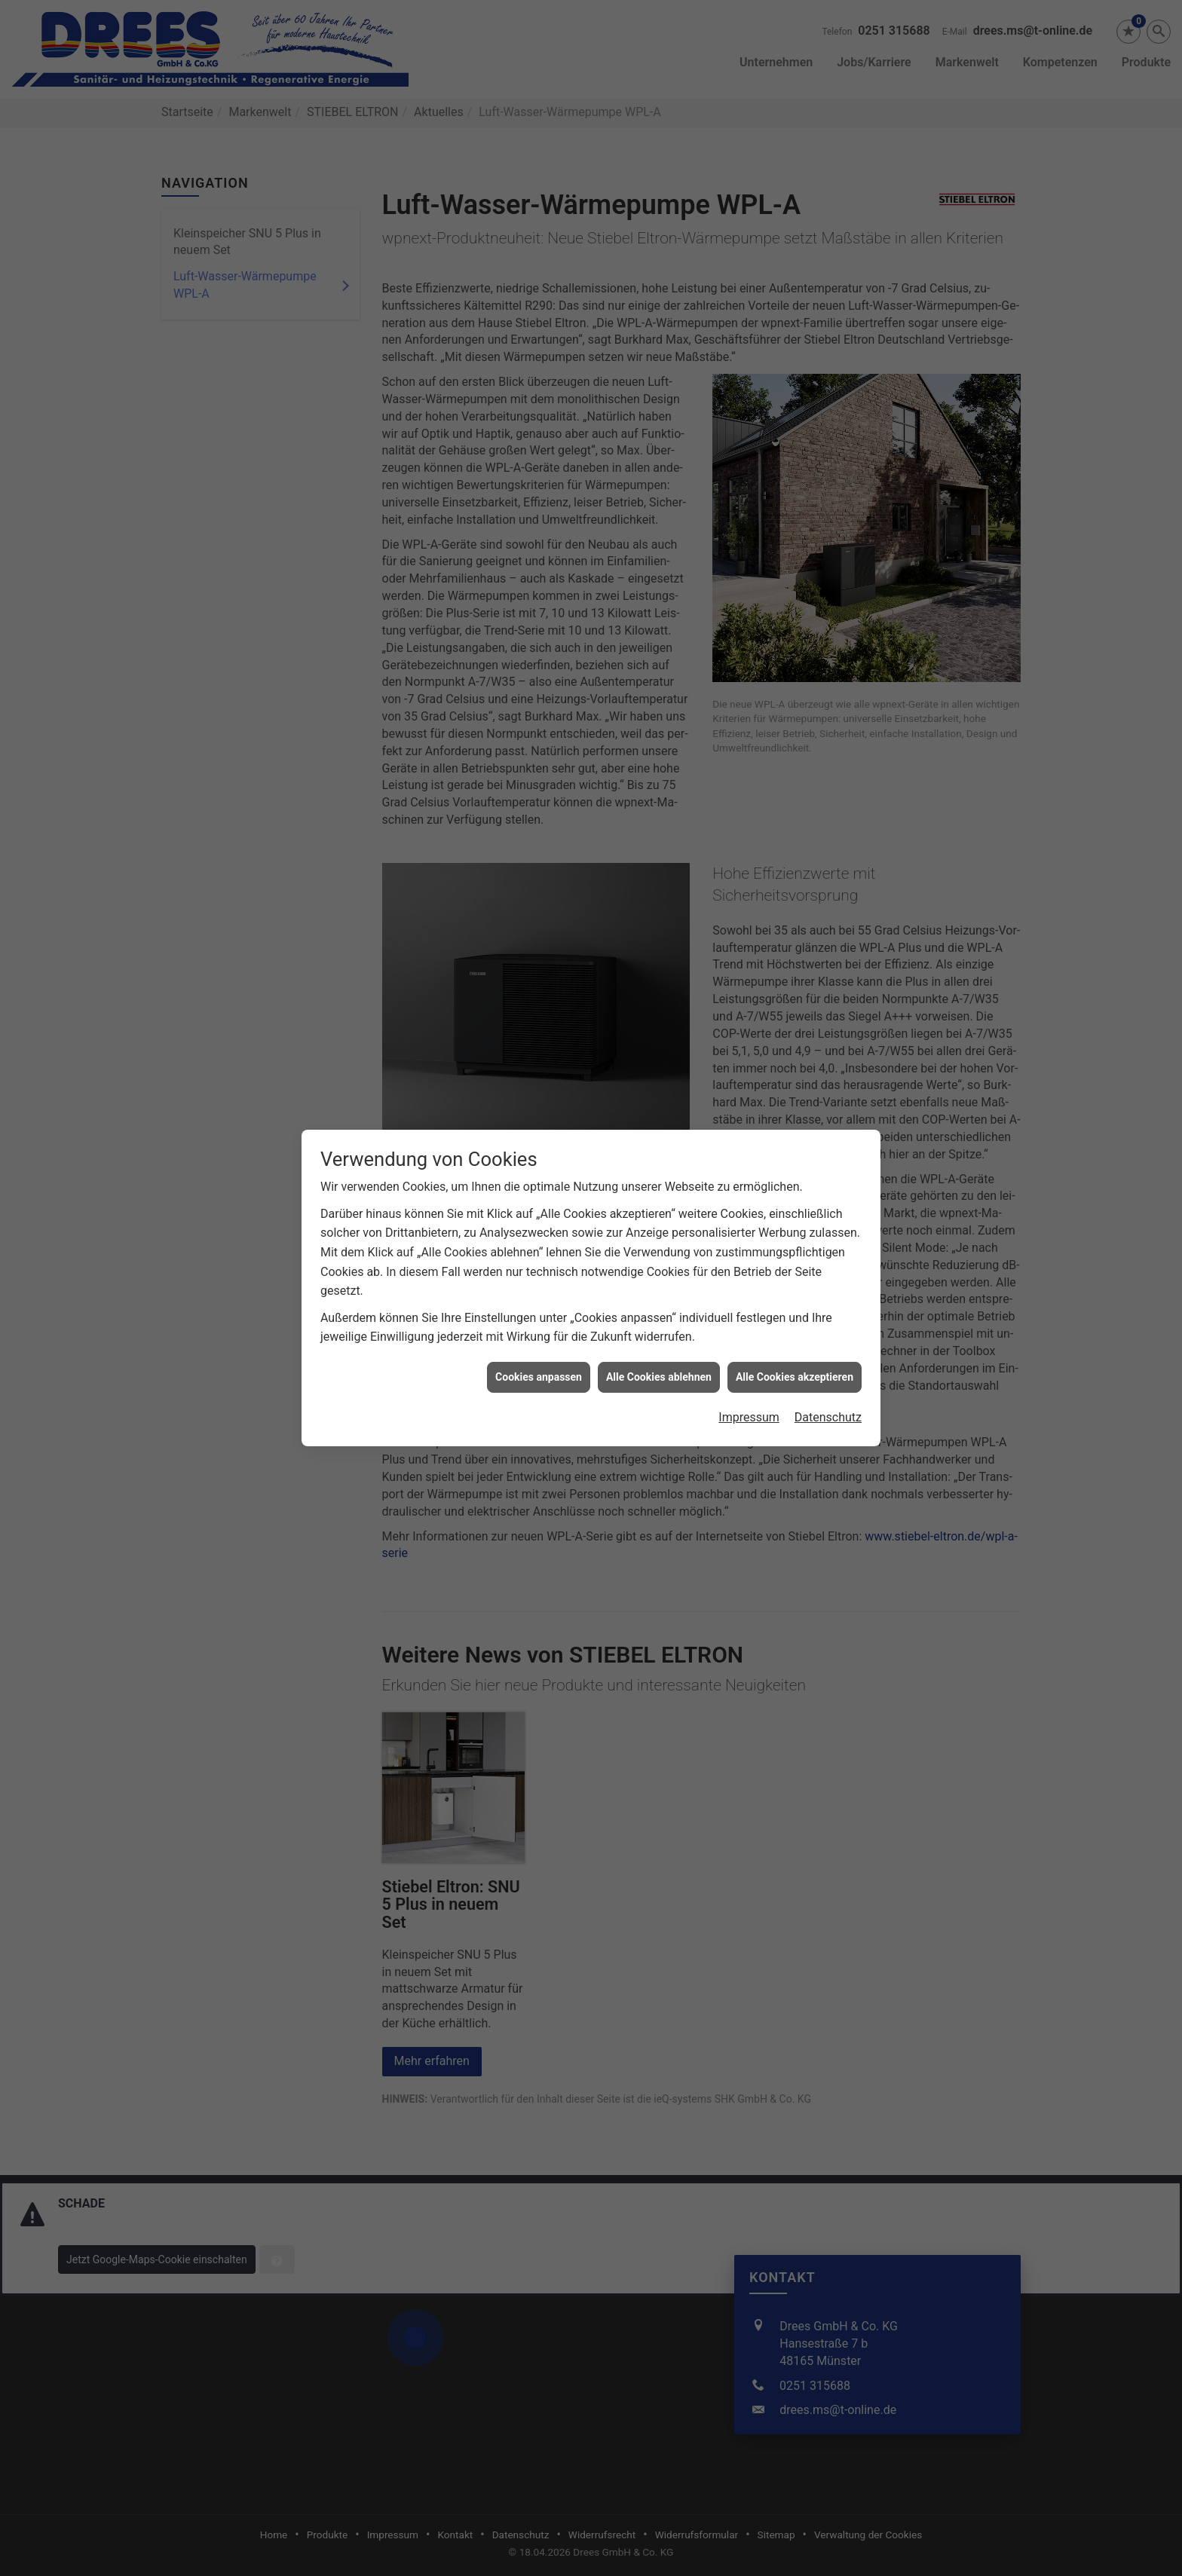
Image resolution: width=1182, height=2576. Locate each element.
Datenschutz (828, 1118)
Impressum (748, 1118)
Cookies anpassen (538, 1078)
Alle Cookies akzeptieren (794, 1078)
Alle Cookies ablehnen (659, 1078)
